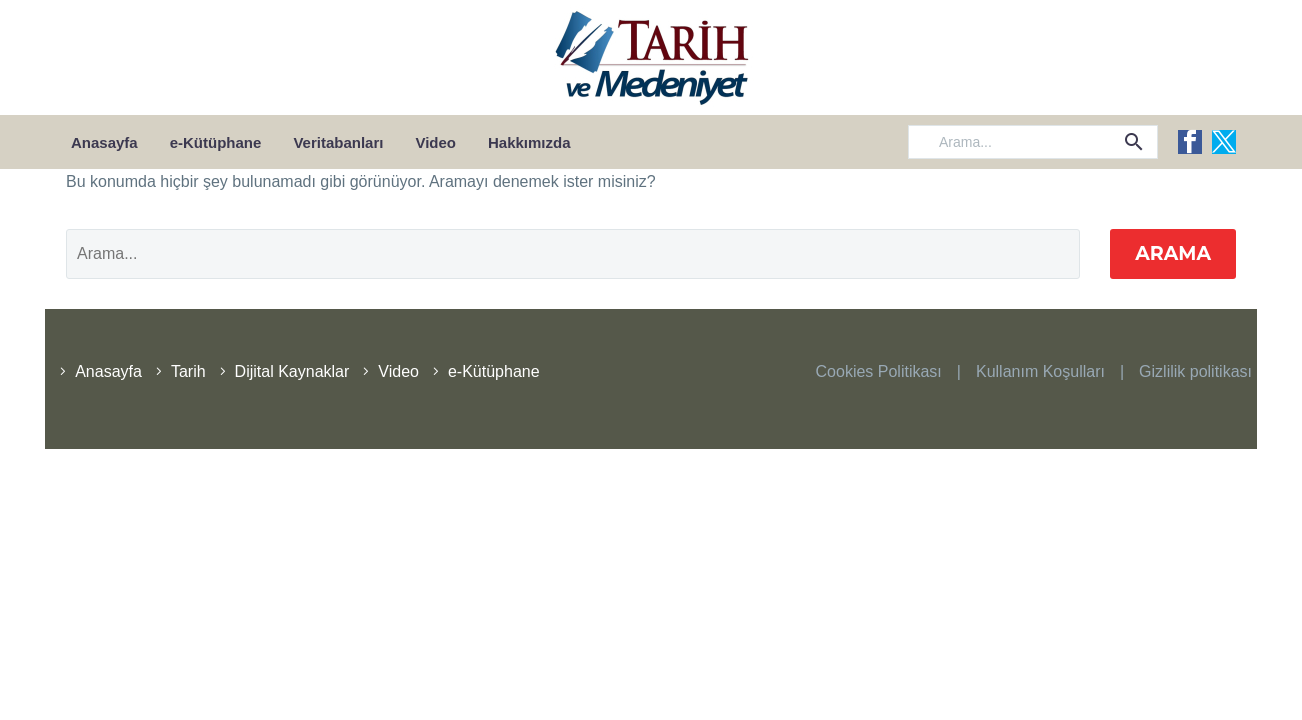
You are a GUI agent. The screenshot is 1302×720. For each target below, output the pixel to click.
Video (435, 142)
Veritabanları (338, 142)
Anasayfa (104, 142)
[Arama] (1033, 142)
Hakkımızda (529, 142)
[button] (1134, 142)
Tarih (188, 371)
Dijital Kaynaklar (292, 371)
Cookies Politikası (879, 371)
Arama (1173, 253)
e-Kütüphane (216, 142)
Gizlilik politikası (1195, 371)
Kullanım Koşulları (1040, 371)
